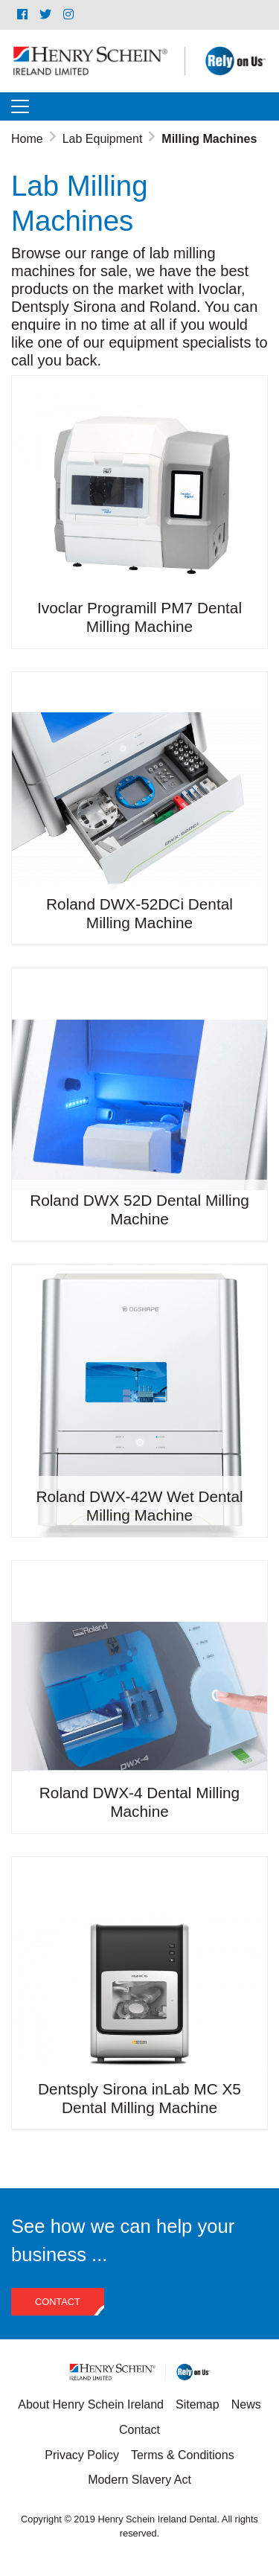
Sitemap (197, 2404)
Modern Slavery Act (139, 2479)
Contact (57, 2301)
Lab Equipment (102, 138)
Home (27, 138)
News (246, 2404)
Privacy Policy (82, 2455)
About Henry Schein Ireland (91, 2404)
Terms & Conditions (182, 2455)
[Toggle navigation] (20, 106)
